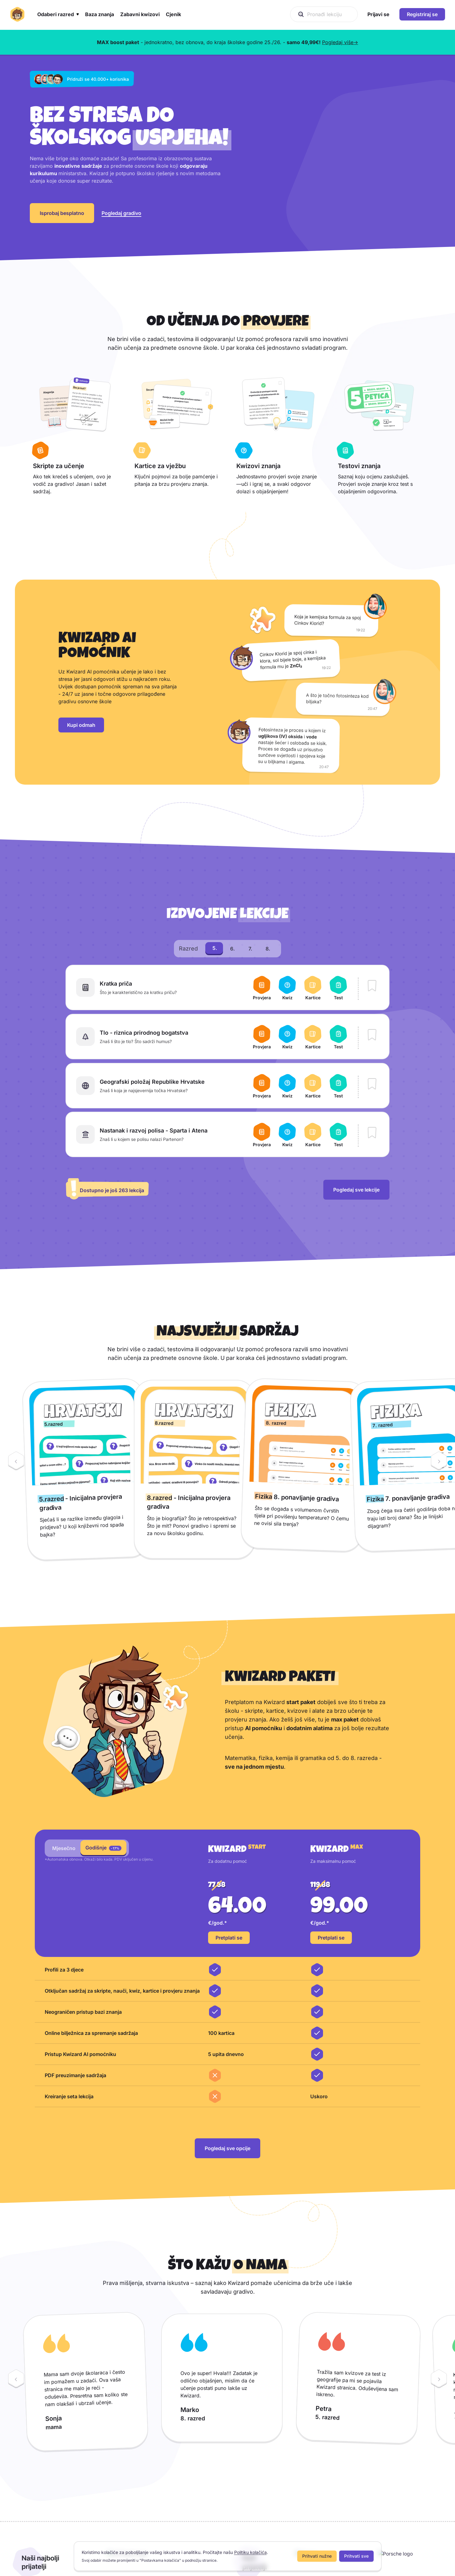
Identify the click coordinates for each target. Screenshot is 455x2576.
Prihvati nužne (317, 2556)
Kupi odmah (81, 757)
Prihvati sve (356, 2556)
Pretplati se (229, 1970)
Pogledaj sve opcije (227, 2180)
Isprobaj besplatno (62, 229)
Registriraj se (422, 14)
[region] (227, 1501)
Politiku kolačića (250, 2552)
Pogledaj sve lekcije (356, 1222)
